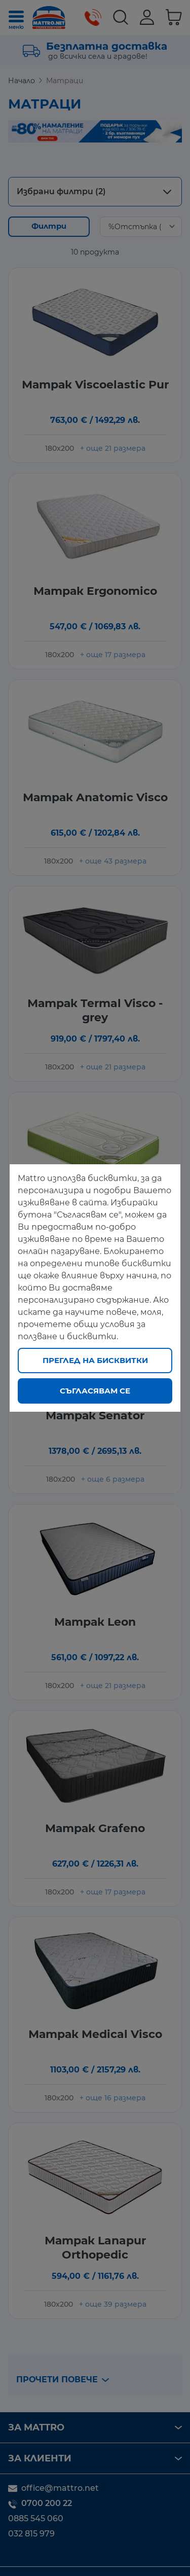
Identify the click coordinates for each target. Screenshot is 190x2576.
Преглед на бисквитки (95, 1360)
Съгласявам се (95, 1391)
